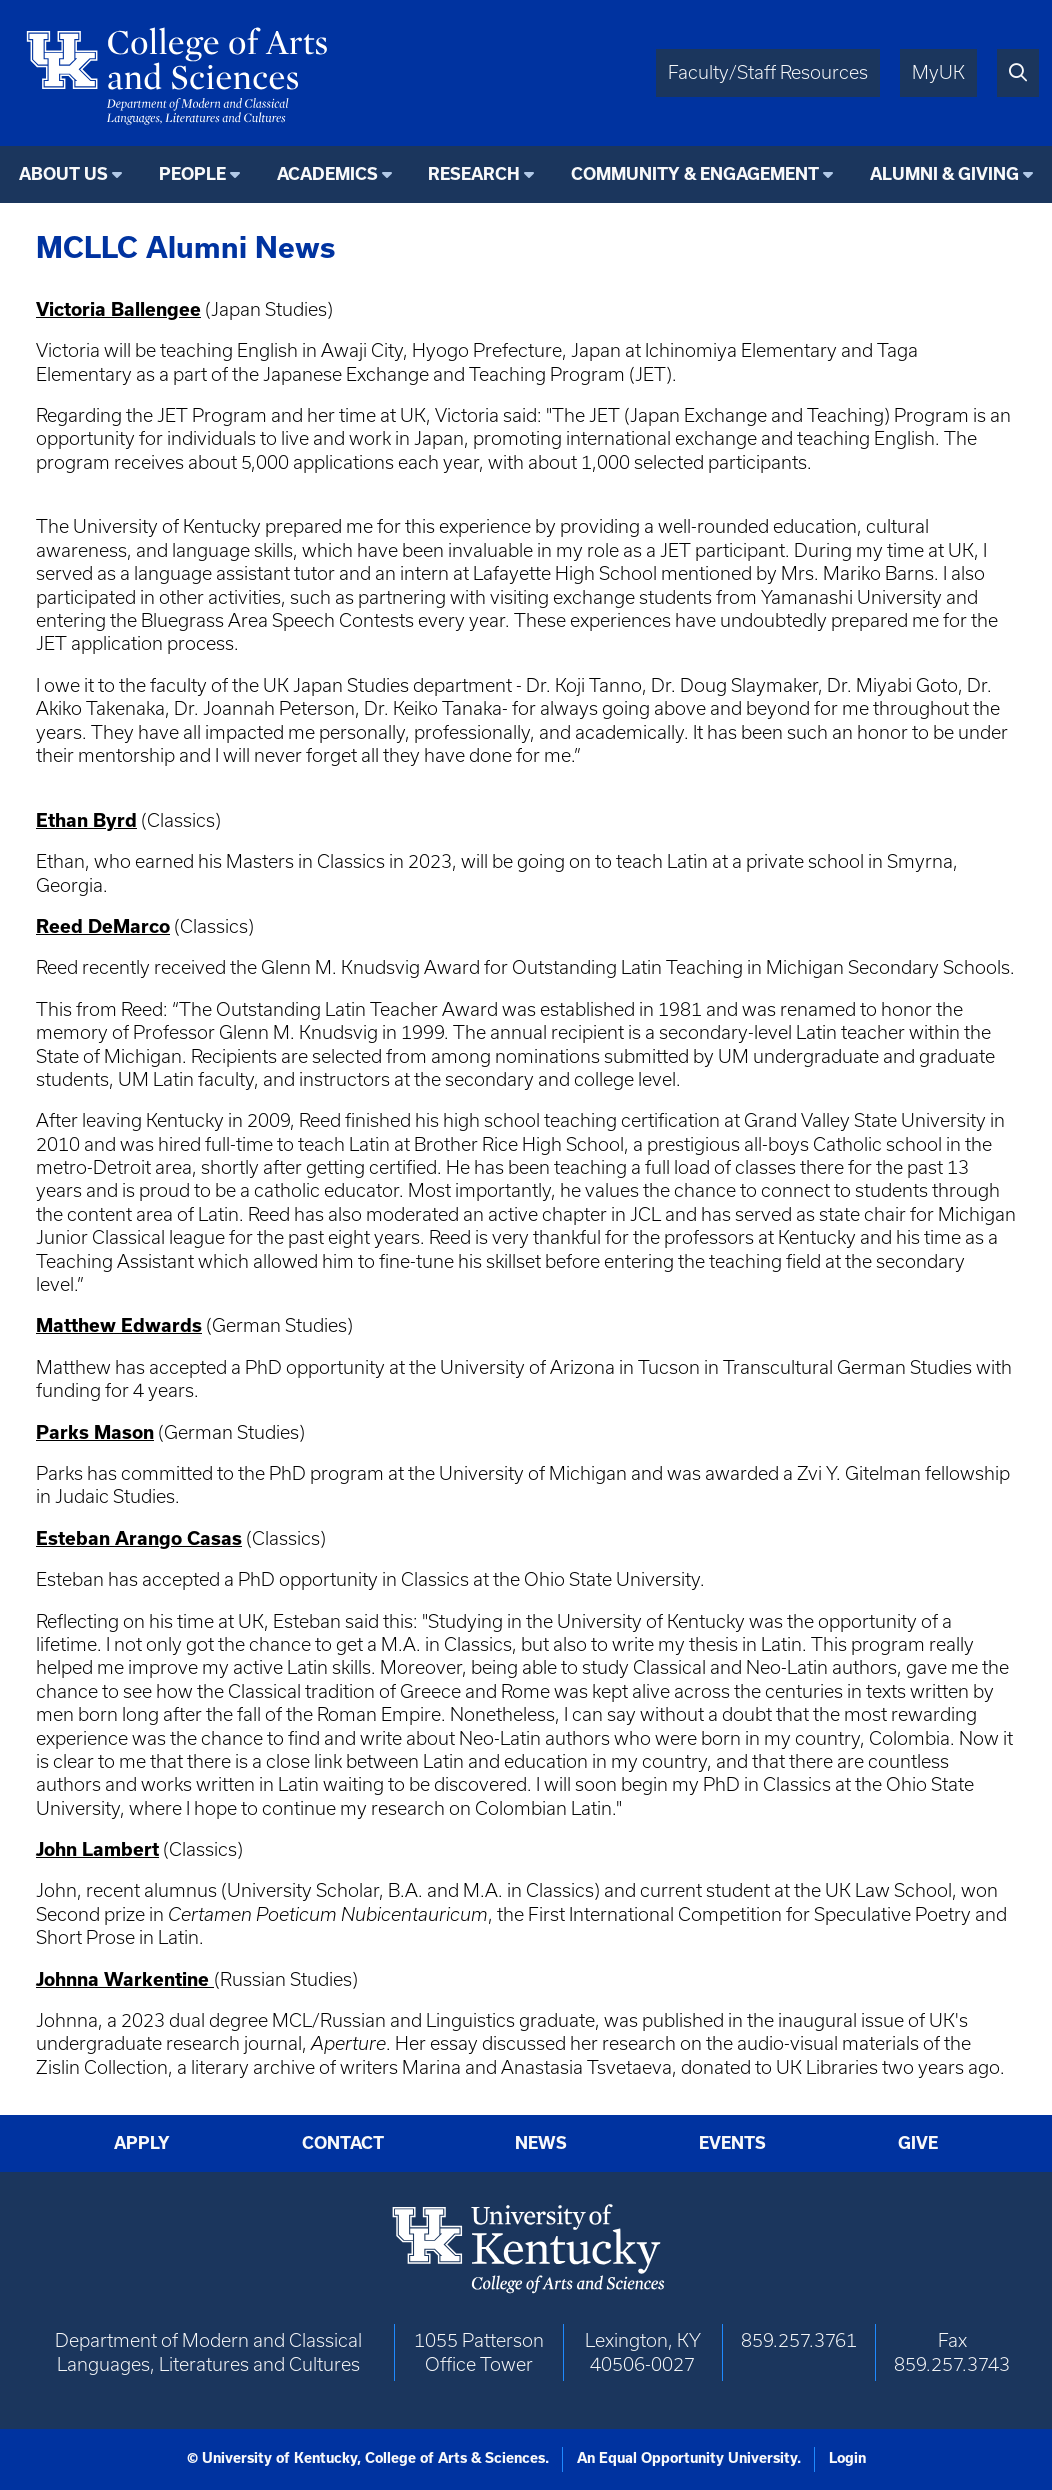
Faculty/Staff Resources (768, 72)
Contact (343, 2143)
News (541, 2143)
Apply (142, 2143)
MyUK (938, 72)
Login (847, 2458)
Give (918, 2143)
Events (732, 2143)
